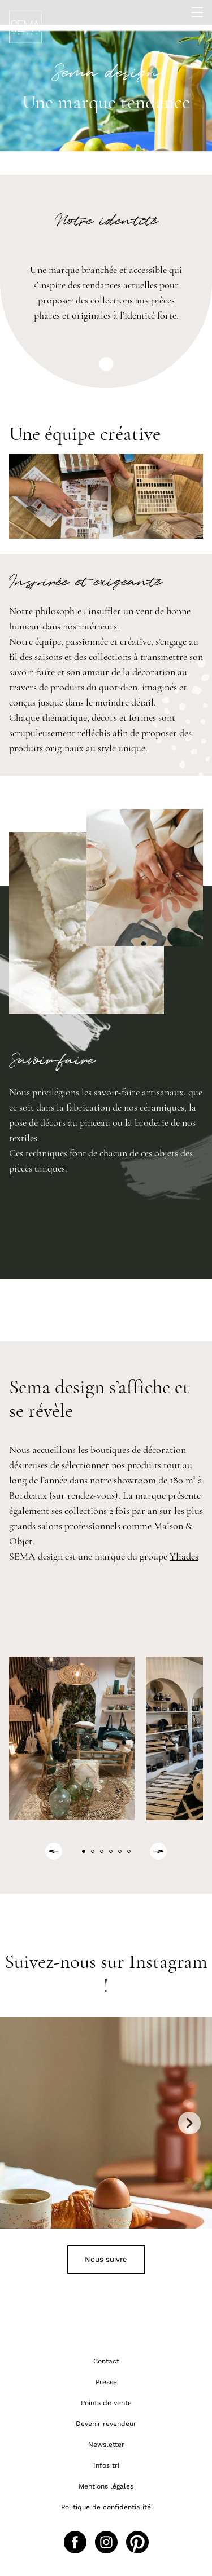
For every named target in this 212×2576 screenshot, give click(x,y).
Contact (106, 2361)
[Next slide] (158, 1851)
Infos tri (106, 2465)
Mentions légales (106, 2486)
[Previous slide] (53, 1851)
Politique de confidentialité (106, 2507)
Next (189, 2123)
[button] (83, 1851)
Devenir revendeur (106, 2424)
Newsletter (106, 2445)
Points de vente (106, 2403)
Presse (106, 2382)
